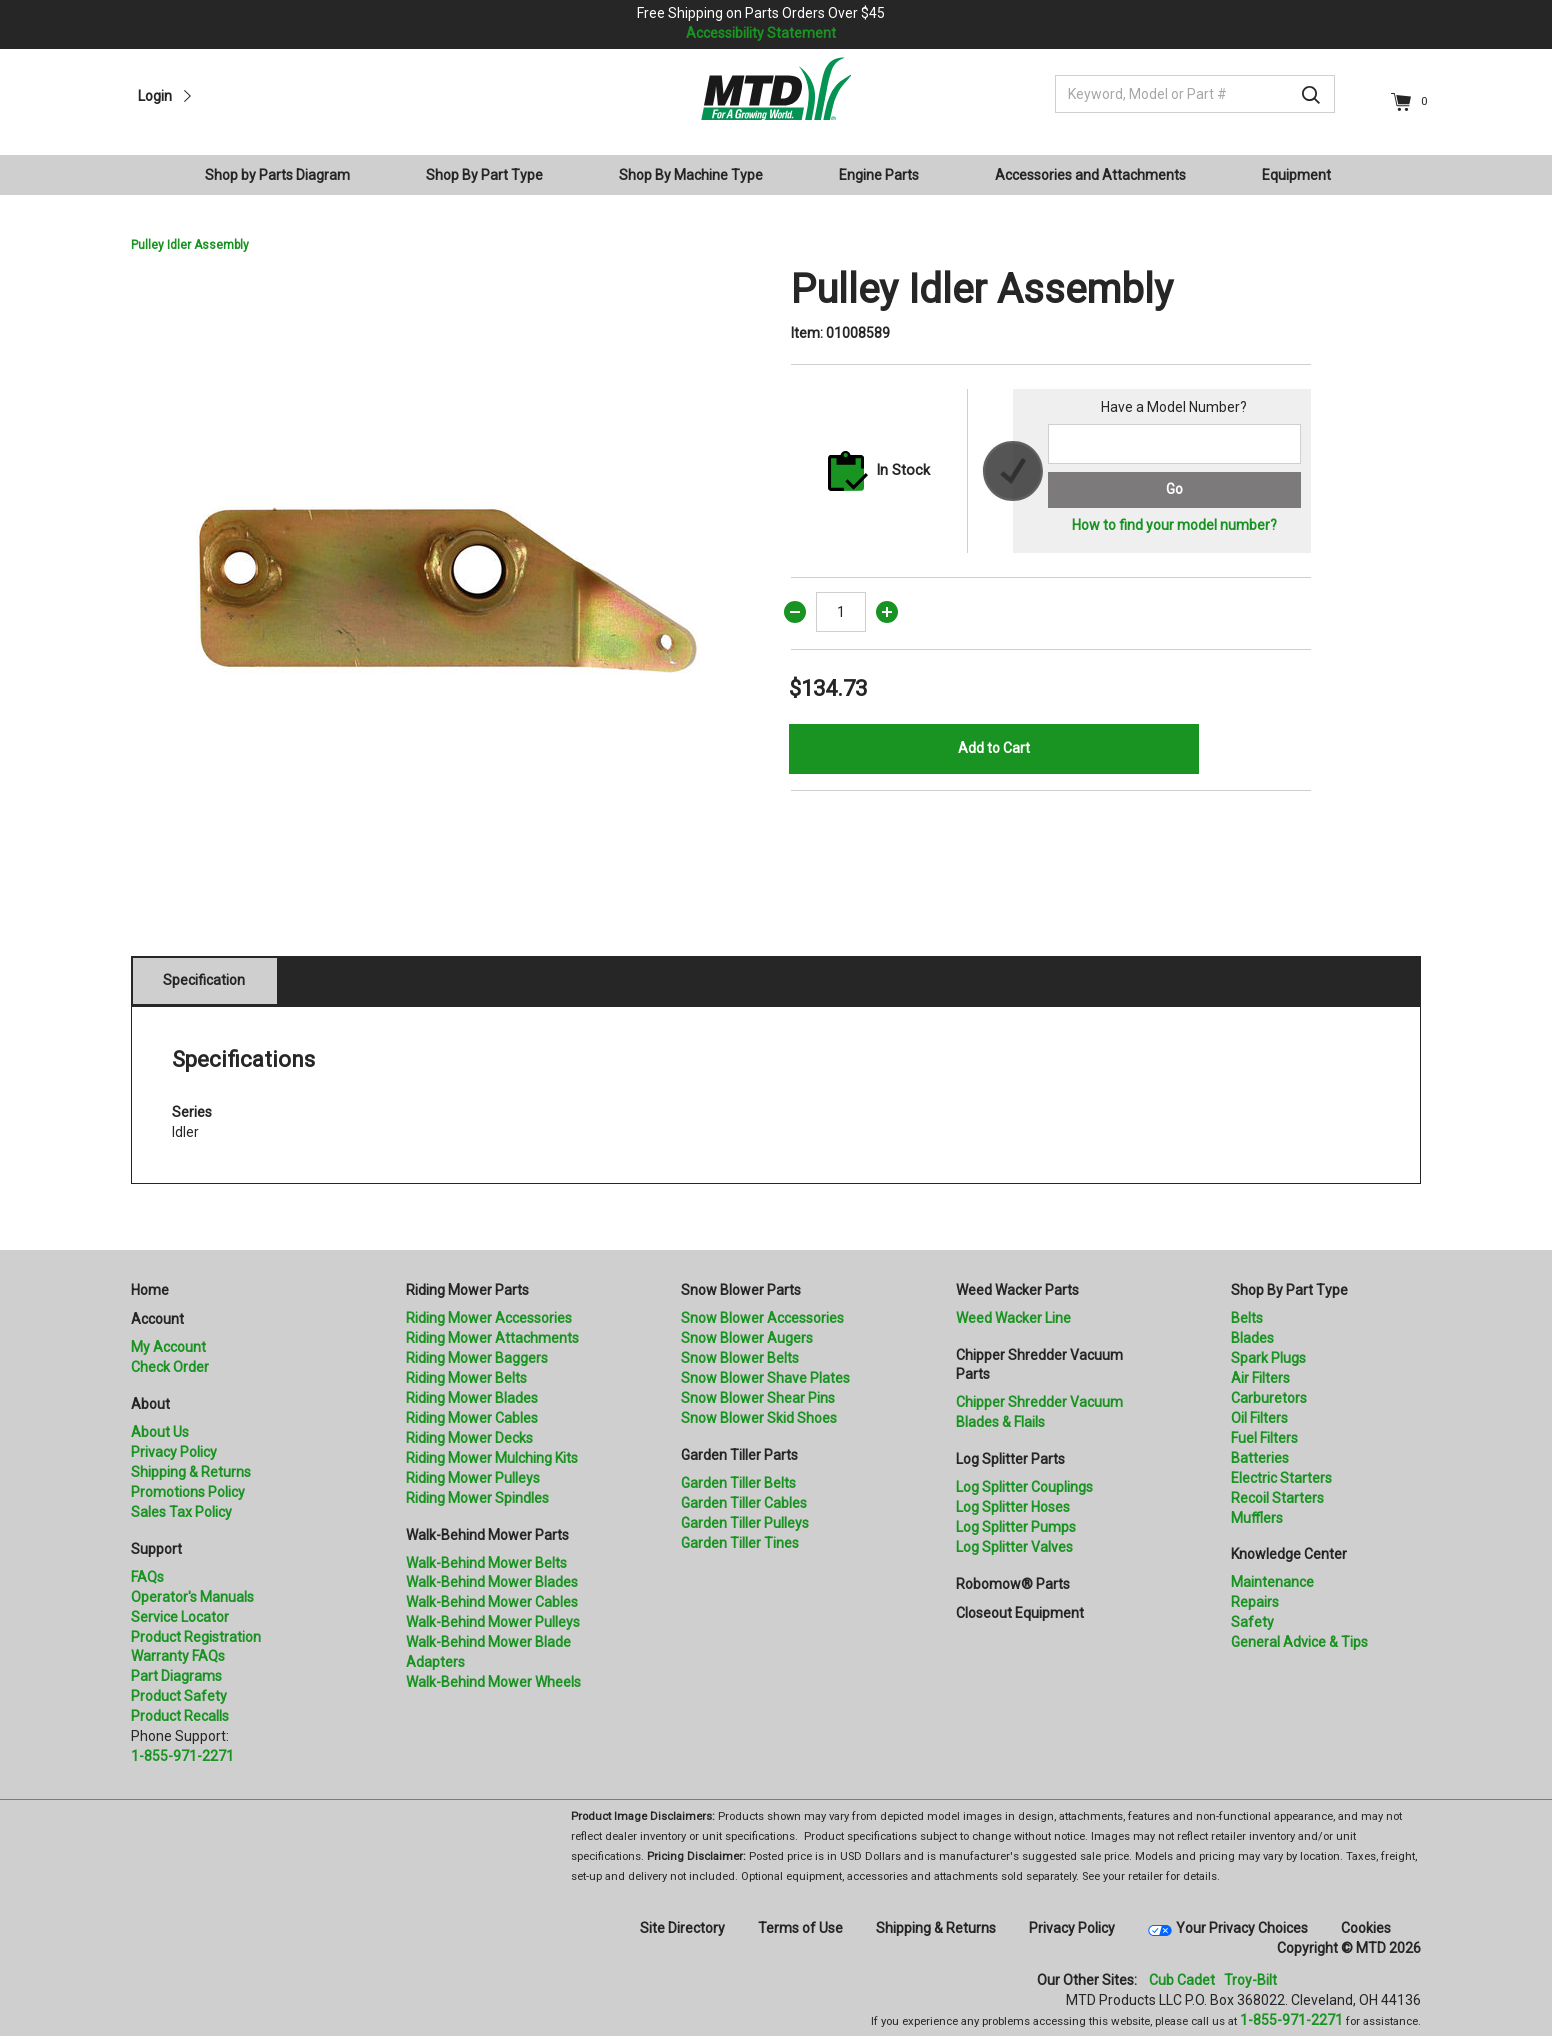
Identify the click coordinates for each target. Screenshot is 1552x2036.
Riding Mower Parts (467, 1290)
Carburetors (1269, 1398)
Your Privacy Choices (1242, 1928)
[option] (446, 581)
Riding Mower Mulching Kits (492, 1458)
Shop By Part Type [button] (484, 175)
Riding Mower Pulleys (473, 1478)
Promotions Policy (188, 1492)
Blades (1252, 1338)
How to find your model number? (1174, 525)
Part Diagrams (176, 1676)
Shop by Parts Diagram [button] (277, 175)
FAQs (147, 1577)
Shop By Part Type (1289, 1290)
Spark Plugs (1268, 1358)
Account (157, 1319)
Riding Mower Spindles (477, 1498)
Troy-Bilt (1250, 1980)
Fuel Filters (1264, 1438)
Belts (1247, 1318)
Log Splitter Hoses (1013, 1507)
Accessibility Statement (761, 33)
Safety (1252, 1622)
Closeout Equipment (1020, 1613)
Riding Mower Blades (472, 1398)
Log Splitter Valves (1014, 1547)
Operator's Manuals (192, 1597)
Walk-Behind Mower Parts (487, 1535)
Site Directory (682, 1928)
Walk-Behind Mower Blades (492, 1582)
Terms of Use (800, 1928)
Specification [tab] (204, 980)
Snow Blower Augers (747, 1338)
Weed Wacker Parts (1017, 1290)
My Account (168, 1347)
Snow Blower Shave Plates (765, 1378)
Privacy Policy (174, 1452)
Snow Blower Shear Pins (758, 1398)
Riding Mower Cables (472, 1418)
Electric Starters (1281, 1478)
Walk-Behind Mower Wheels (493, 1682)
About (150, 1404)
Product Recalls (180, 1716)
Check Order (170, 1367)
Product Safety (179, 1696)
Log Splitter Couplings (1024, 1487)
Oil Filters (1259, 1418)
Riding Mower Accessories (489, 1318)
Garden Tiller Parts (739, 1455)
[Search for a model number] (1174, 444)
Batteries (1260, 1458)
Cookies (1366, 1928)
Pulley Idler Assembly (190, 245)
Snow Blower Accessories (762, 1318)
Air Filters (1260, 1378)
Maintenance (1272, 1582)
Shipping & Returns (191, 1472)
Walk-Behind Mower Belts (486, 1563)
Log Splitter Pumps (1016, 1527)
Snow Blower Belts (740, 1358)
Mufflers (1257, 1518)
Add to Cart (994, 748)
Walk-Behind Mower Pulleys (493, 1622)
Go (1174, 489)
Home (150, 1290)
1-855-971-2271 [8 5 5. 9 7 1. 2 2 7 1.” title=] (182, 1756)
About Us (160, 1432)
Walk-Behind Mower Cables (492, 1602)
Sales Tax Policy (181, 1512)
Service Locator (180, 1617)
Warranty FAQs (178, 1656)
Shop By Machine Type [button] (691, 175)
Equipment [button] (1296, 175)
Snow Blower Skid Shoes (759, 1418)
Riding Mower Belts (466, 1378)
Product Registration (196, 1637)
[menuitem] (285, 175)
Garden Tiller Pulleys (745, 1523)
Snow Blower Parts (741, 1290)
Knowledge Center (1289, 1554)
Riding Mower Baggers (477, 1358)
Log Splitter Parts (1010, 1459)
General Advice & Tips (1299, 1642)
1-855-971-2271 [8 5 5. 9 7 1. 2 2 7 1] (1291, 2020)
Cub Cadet (1182, 1980)
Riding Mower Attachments (492, 1338)
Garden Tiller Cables (744, 1503)
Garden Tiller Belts (738, 1483)
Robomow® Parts (1013, 1584)
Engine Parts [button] (879, 175)
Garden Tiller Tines (740, 1543)
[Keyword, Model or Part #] (1195, 94)
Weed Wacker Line (1013, 1318)
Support (156, 1549)
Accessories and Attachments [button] (1090, 175)
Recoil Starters (1277, 1498)
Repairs (1255, 1602)
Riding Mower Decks (469, 1438)
